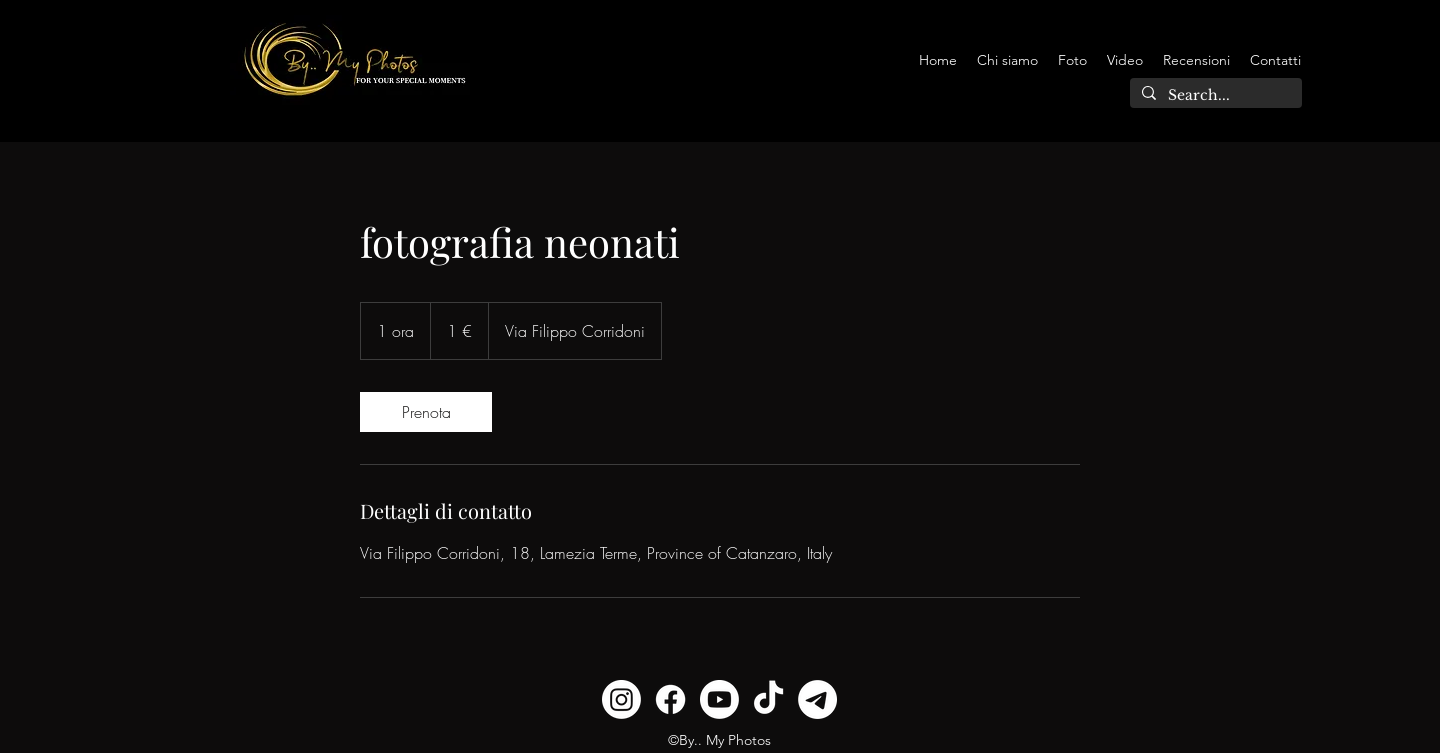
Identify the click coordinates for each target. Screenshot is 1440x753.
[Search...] (1214, 96)
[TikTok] (768, 699)
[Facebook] (670, 699)
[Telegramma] (817, 699)
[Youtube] (719, 699)
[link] (426, 412)
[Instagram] (621, 699)
